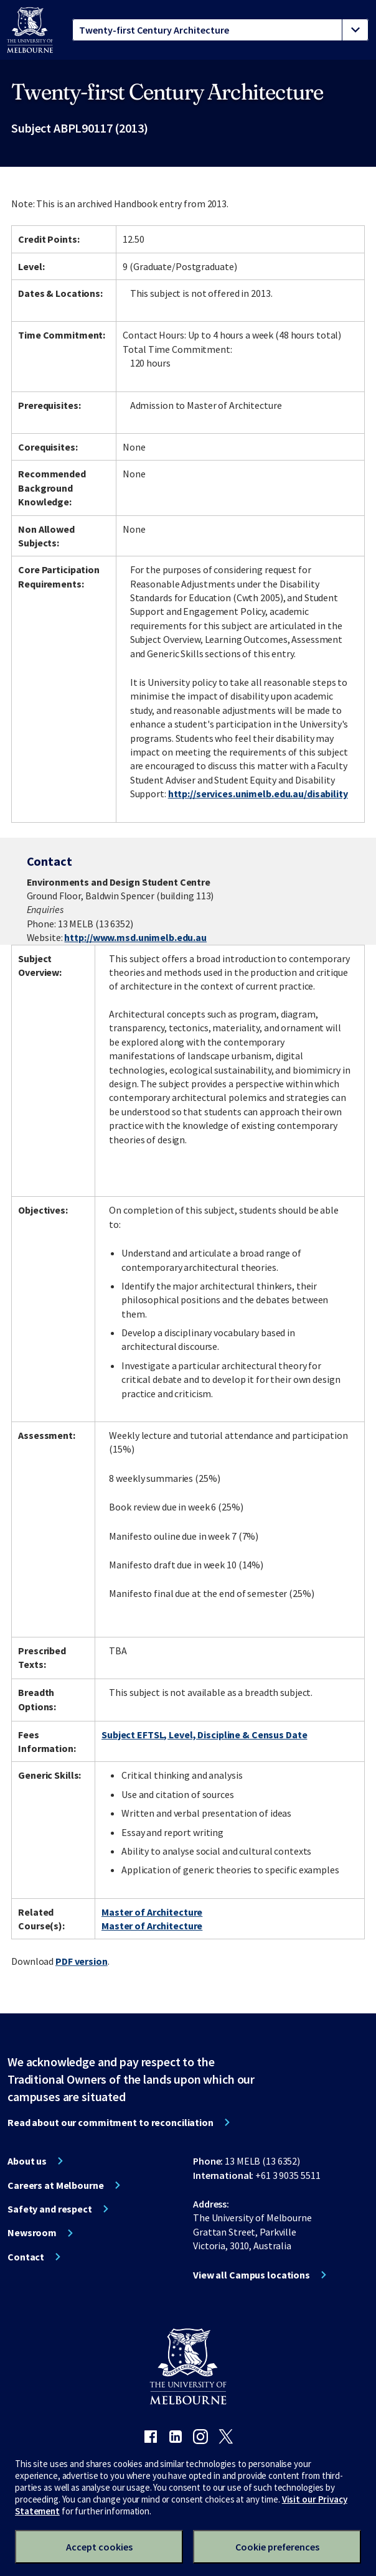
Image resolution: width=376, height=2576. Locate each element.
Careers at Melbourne (55, 2185)
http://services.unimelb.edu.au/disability (258, 793)
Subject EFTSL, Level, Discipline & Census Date (204, 1734)
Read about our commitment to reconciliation (110, 2122)
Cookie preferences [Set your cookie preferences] (277, 2547)
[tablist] (220, 30)
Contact (25, 2256)
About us (27, 2161)
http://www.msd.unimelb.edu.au (135, 937)
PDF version (81, 1961)
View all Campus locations (251, 2275)
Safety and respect (49, 2209)
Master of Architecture (151, 1912)
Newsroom (32, 2232)
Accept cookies (99, 2547)
